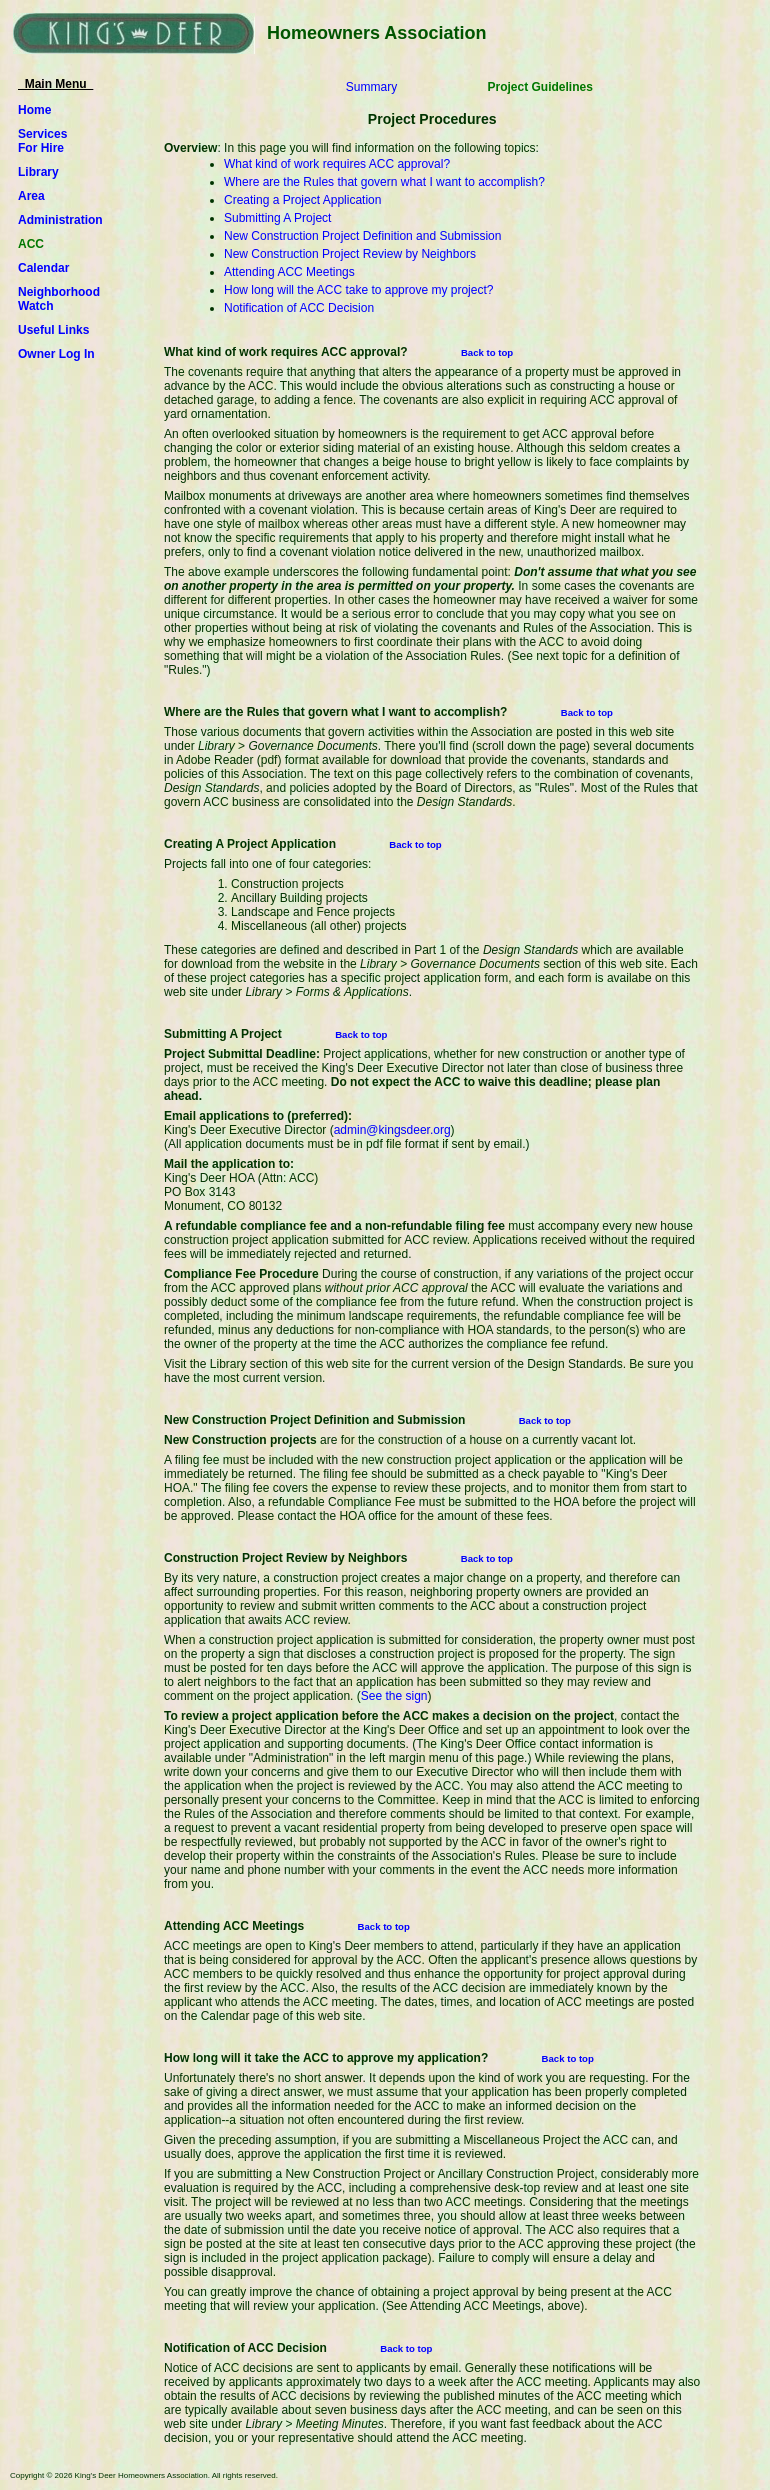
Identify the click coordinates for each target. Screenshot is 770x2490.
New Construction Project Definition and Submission (362, 236)
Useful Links (53, 330)
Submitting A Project (277, 218)
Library (38, 172)
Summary (371, 87)
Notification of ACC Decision (299, 308)
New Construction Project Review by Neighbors (350, 254)
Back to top (487, 352)
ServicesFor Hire (42, 141)
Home (34, 110)
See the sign (394, 1696)
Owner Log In (56, 354)
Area (31, 196)
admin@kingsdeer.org (392, 1130)
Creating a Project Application (302, 200)
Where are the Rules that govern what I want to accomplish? (384, 182)
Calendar (43, 268)
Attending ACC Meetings (289, 272)
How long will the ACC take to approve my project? (358, 290)
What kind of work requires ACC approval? (337, 164)
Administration (60, 220)
